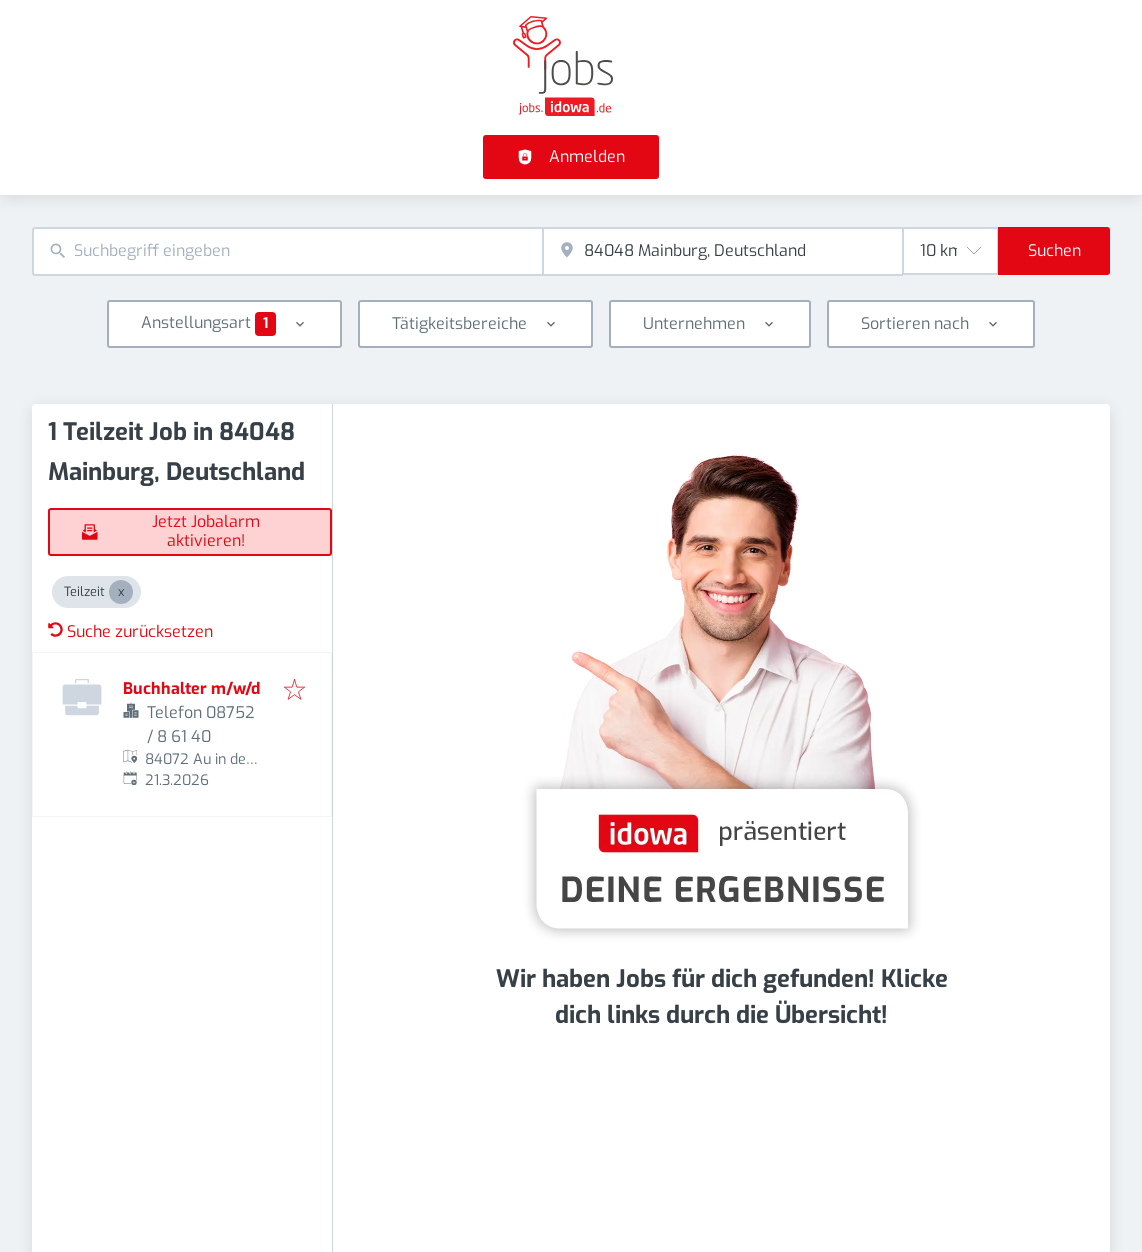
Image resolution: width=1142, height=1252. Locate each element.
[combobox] (287, 251)
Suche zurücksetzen (130, 631)
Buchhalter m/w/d (191, 688)
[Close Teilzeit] (121, 592)
